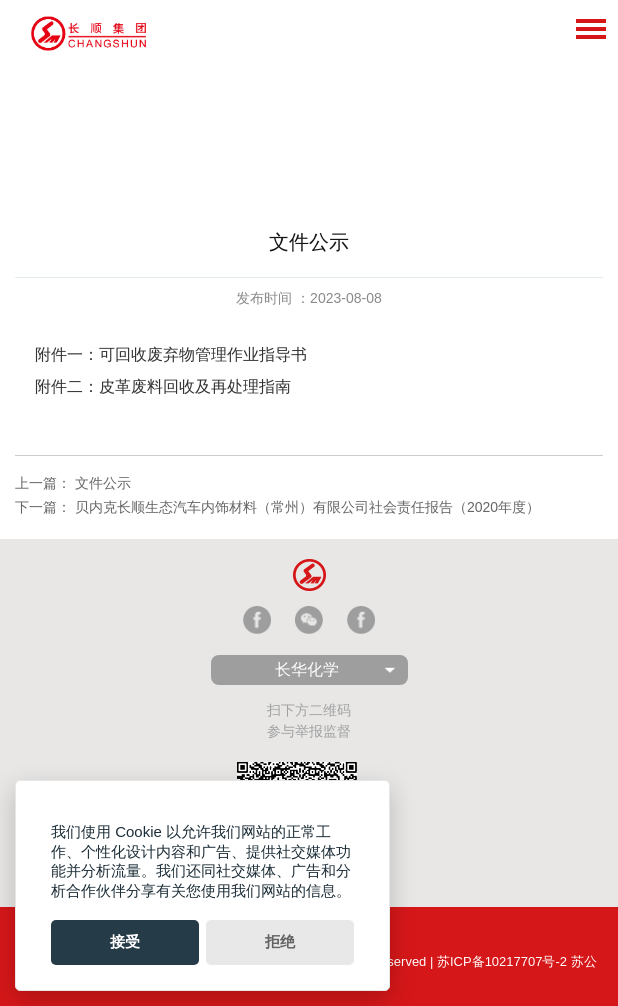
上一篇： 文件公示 (73, 483)
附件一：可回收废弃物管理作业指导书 (173, 354)
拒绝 (280, 941)
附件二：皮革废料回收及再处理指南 (167, 386)
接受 (125, 941)
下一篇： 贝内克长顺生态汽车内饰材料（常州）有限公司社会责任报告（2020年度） (277, 507)
